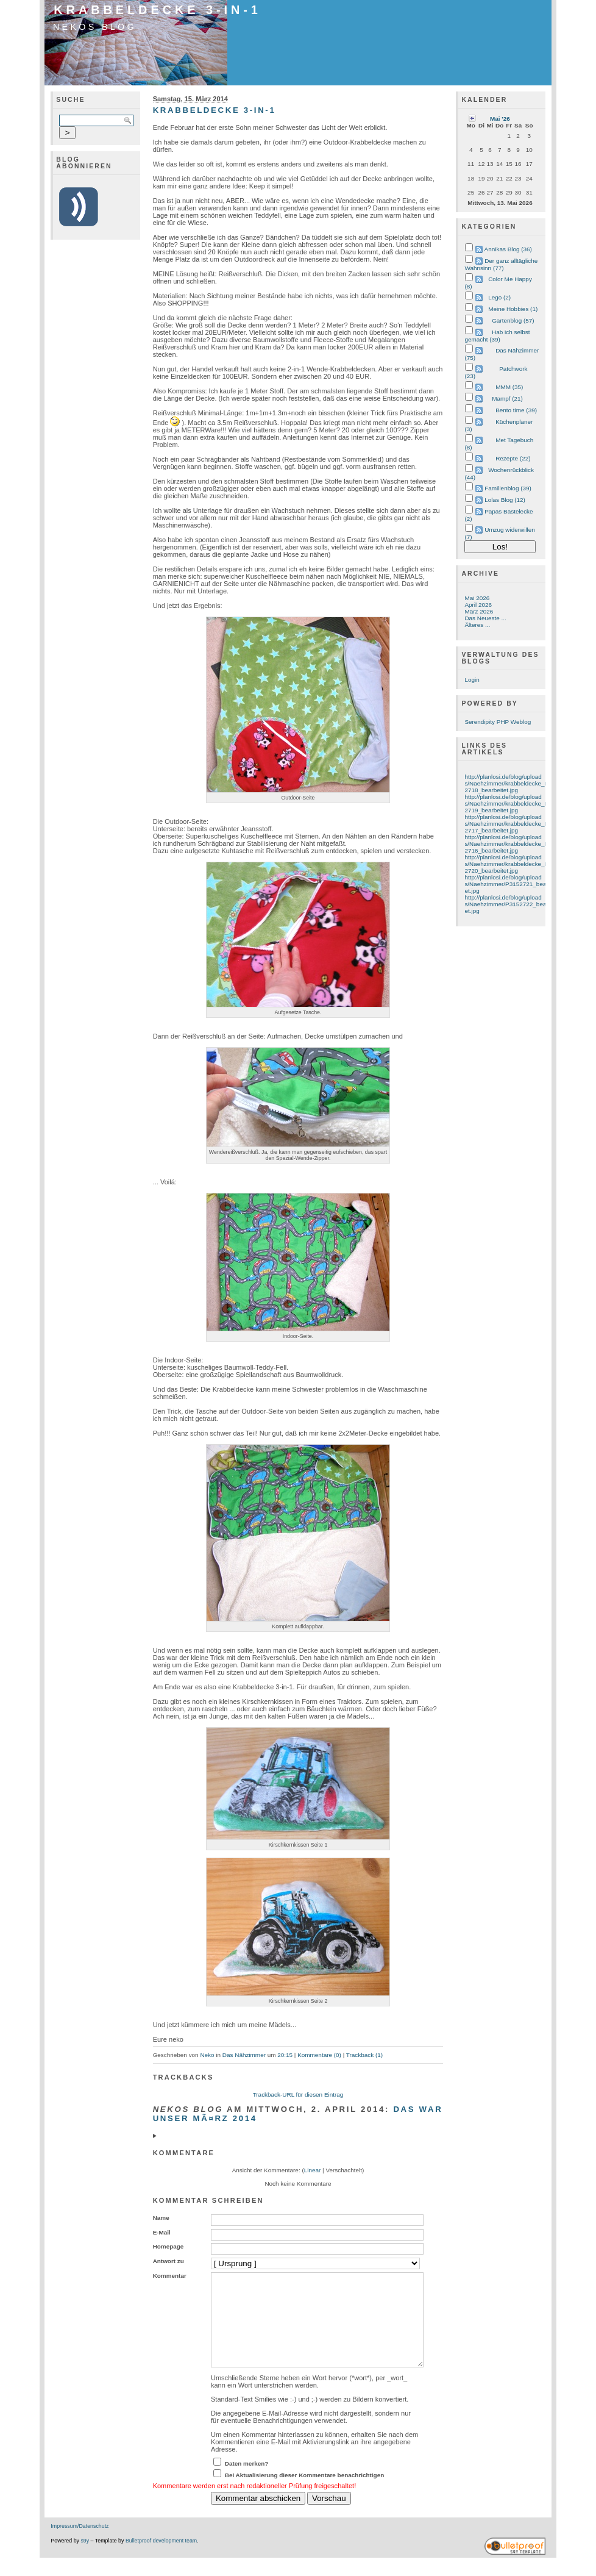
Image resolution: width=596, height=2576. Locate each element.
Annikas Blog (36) (508, 249)
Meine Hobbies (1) (512, 309)
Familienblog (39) (507, 488)
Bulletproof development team (161, 2559)
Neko (207, 2055)
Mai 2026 (476, 598)
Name (161, 2217)
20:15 (285, 2055)
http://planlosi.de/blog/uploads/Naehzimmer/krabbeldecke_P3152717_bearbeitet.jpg (511, 824)
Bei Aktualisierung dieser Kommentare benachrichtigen (305, 2493)
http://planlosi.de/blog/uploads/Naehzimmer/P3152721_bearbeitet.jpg (511, 884)
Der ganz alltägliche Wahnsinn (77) (500, 264)
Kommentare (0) (319, 2055)
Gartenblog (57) (513, 320)
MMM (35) (509, 387)
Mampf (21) (507, 398)
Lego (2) (499, 297)
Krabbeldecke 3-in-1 (157, 9)
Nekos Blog (95, 27)
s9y (84, 2559)
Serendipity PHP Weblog (497, 721)
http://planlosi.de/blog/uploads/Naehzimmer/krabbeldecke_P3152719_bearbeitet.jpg (511, 803)
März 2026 (478, 611)
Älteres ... (477, 624)
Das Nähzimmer (244, 2055)
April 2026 (478, 604)
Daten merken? (247, 2481)
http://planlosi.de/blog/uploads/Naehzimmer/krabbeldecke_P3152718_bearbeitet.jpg (511, 783)
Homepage (168, 2246)
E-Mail (162, 2232)
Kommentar (169, 2275)
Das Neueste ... (485, 618)
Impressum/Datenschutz (79, 2544)
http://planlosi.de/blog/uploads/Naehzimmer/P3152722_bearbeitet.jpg (511, 904)
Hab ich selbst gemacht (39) (497, 336)
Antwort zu (168, 2261)
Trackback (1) (364, 2055)
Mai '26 (500, 118)
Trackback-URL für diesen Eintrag (298, 2094)
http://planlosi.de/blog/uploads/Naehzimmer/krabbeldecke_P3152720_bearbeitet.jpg (511, 864)
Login (471, 679)
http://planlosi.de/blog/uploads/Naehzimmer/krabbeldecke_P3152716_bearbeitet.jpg (511, 844)
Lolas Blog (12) (504, 499)
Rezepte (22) (512, 458)
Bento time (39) (516, 410)
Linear (312, 2170)
